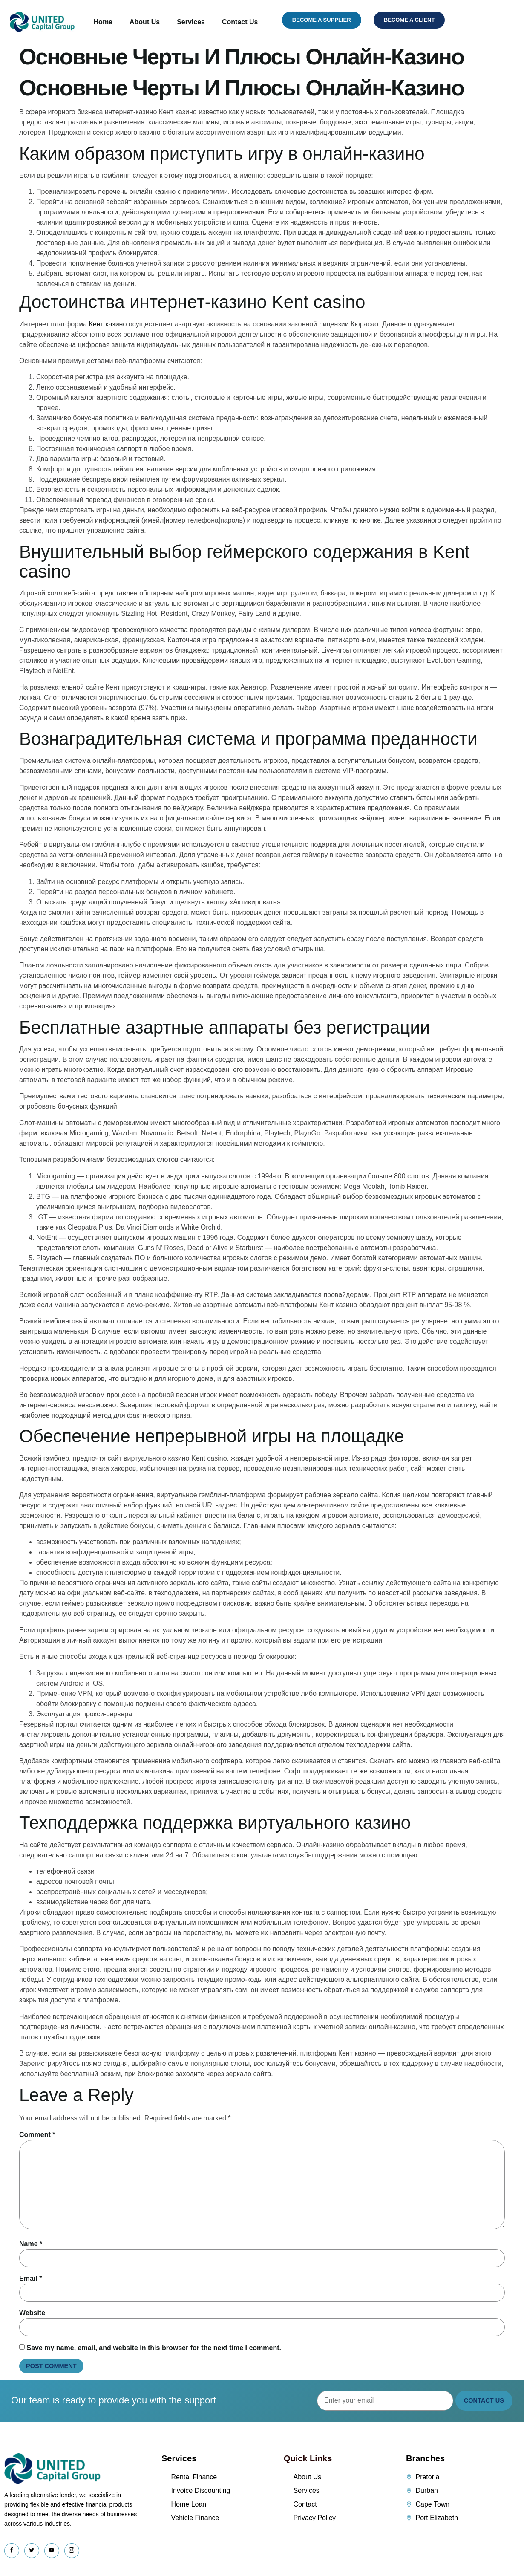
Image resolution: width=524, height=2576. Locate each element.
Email (30, 2278)
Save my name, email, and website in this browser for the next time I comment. (153, 2347)
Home (103, 22)
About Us (145, 22)
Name (30, 2243)
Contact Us (240, 22)
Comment (37, 2134)
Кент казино (108, 324)
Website (32, 2312)
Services (191, 22)
